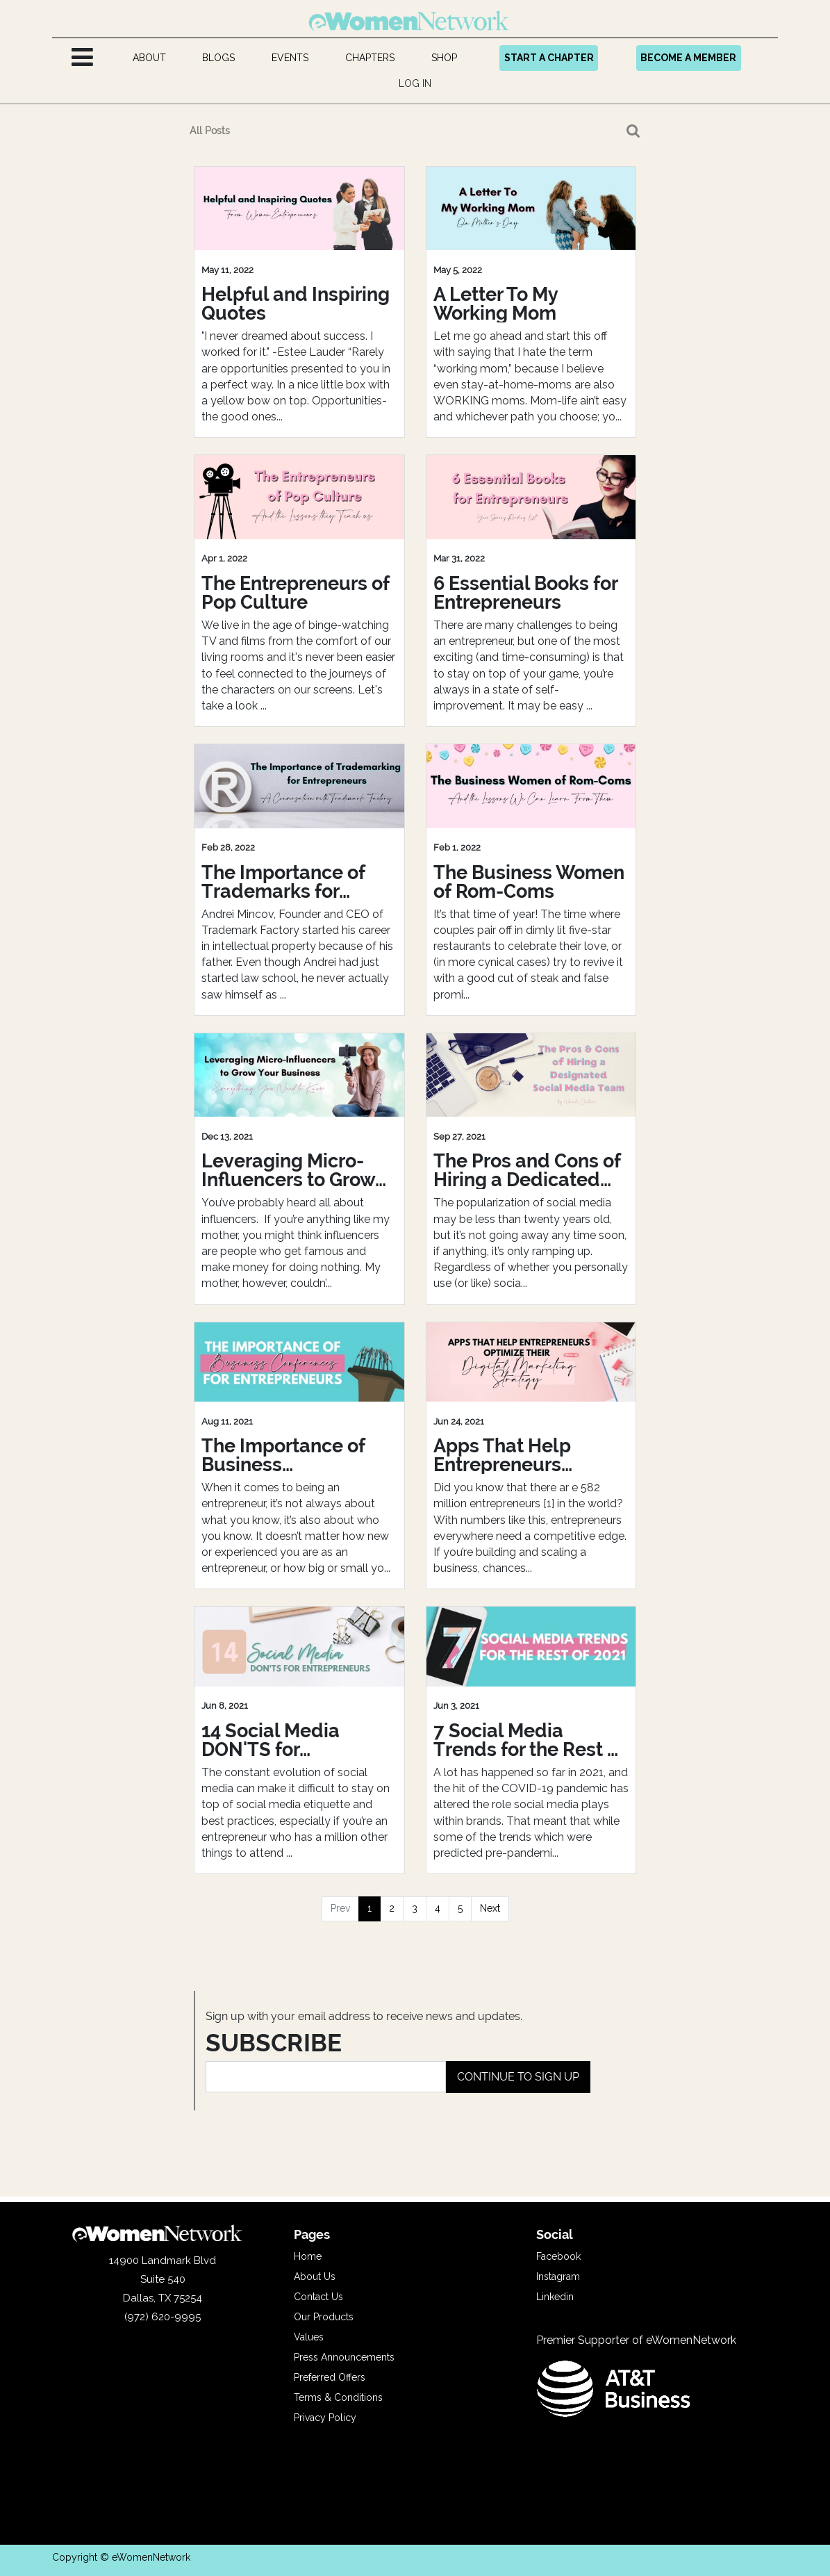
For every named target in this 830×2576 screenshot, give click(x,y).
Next (490, 1908)
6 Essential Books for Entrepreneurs (525, 593)
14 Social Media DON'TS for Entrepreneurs (270, 1740)
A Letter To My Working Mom (495, 303)
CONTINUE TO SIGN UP (518, 2076)
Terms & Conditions (338, 2397)
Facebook (558, 2256)
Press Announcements (344, 2357)
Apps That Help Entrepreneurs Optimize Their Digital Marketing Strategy (528, 1455)
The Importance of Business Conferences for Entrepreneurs (283, 1455)
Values (309, 2337)
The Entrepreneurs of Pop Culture (295, 593)
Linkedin (555, 2296)
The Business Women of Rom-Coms (528, 882)
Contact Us (318, 2296)
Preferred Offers (329, 2377)
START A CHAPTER (549, 57)
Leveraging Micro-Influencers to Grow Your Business (288, 1170)
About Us (314, 2276)
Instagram (558, 2276)
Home (308, 2256)
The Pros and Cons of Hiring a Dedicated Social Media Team (527, 1170)
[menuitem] (149, 58)
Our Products (324, 2316)
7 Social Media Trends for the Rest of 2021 (529, 1740)
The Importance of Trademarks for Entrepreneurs (283, 882)
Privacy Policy (325, 2417)
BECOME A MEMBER (688, 57)
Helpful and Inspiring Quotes (295, 303)
